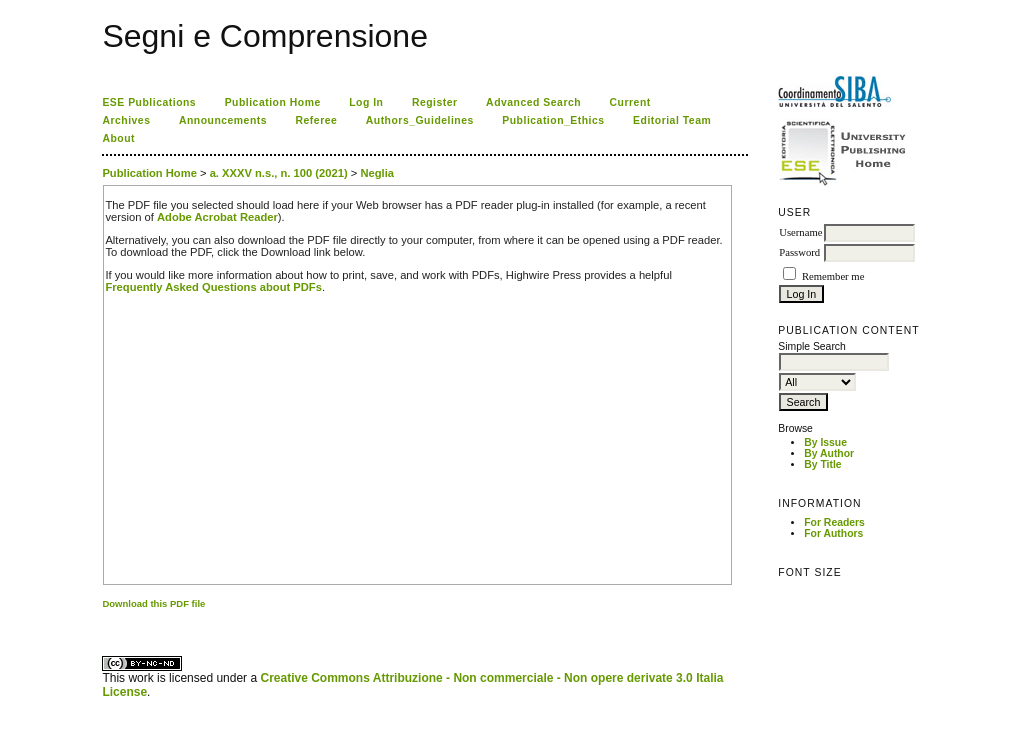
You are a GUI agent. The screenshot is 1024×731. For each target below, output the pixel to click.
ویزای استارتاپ (108, 620)
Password (799, 252)
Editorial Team (672, 120)
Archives (126, 120)
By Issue (825, 442)
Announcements (223, 120)
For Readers (834, 522)
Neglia (377, 173)
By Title (822, 464)
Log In (366, 102)
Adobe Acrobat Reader (217, 217)
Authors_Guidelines (420, 120)
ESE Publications (149, 102)
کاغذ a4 (103, 620)
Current (630, 102)
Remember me (833, 276)
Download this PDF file (153, 603)
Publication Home (273, 102)
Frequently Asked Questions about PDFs (213, 287)
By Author (829, 453)
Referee (317, 120)
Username (800, 232)
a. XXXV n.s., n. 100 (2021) (279, 173)
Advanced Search (533, 102)
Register (435, 102)
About (118, 138)
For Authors (833, 533)
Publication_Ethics (553, 120)
